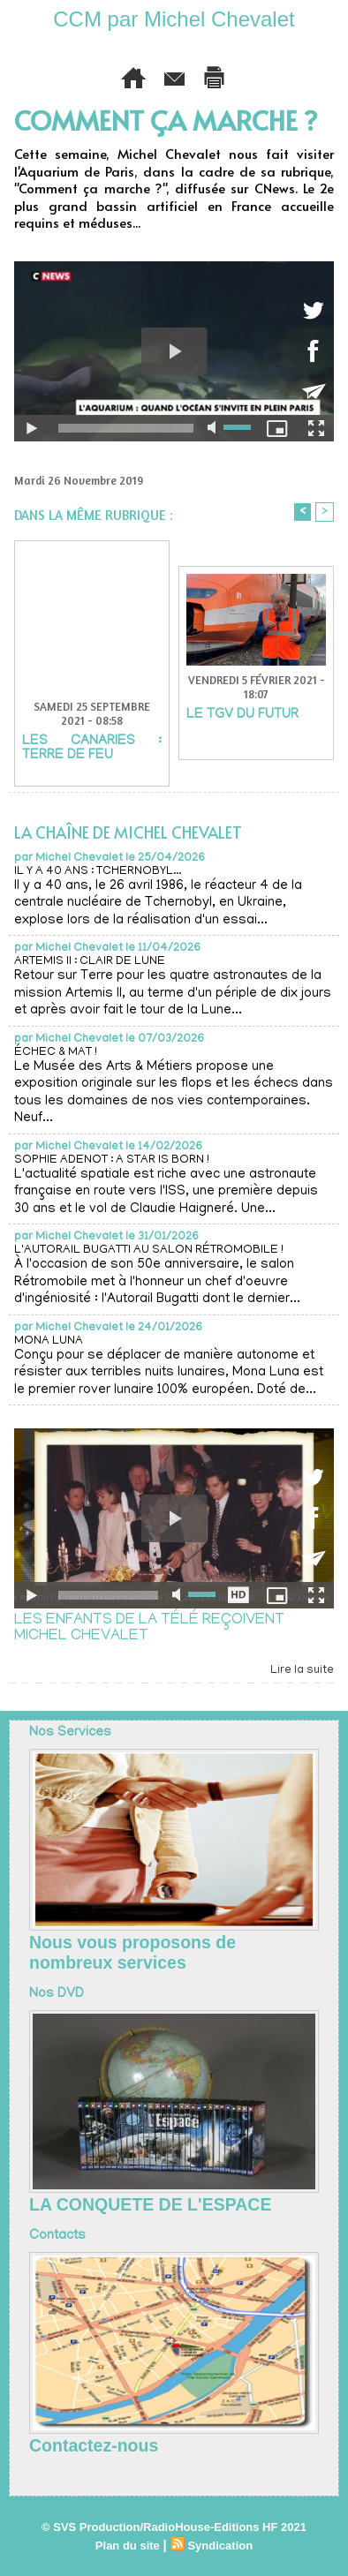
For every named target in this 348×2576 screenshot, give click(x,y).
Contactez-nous (93, 2445)
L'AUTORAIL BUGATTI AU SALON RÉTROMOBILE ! (149, 1250)
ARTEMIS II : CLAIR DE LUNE (89, 961)
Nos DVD (56, 1994)
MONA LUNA (48, 1341)
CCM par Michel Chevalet (173, 19)
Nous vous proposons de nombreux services (132, 1952)
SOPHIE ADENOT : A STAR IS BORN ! (111, 1160)
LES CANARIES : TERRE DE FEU (92, 748)
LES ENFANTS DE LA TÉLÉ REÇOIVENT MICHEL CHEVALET (149, 1629)
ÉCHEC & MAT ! (55, 1052)
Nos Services (70, 1733)
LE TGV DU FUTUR (242, 715)
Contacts (57, 2236)
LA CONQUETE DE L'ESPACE (150, 2204)
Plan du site (127, 2545)
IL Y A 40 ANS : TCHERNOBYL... (97, 871)
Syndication (220, 2545)
